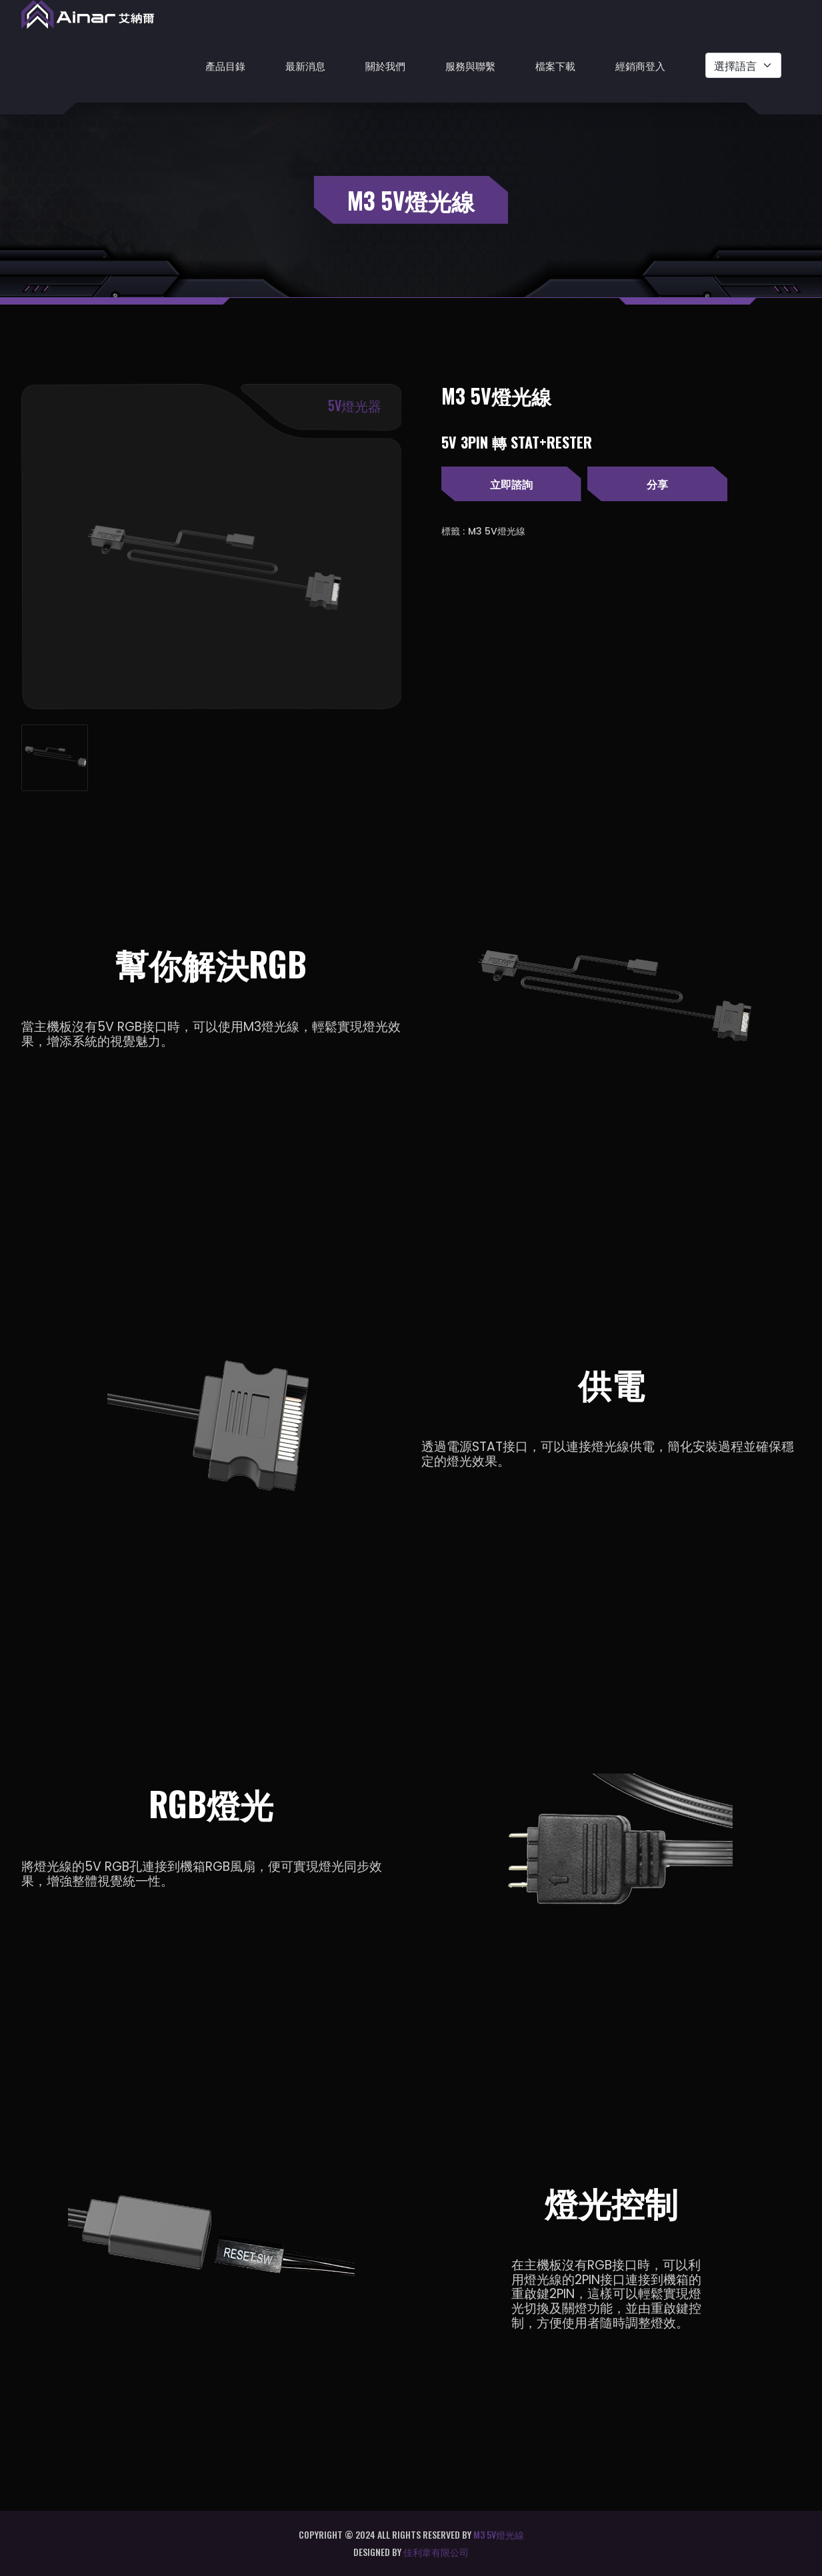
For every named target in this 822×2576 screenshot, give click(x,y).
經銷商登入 (640, 65)
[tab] (54, 757)
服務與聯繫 (470, 65)
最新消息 (305, 65)
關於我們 (385, 65)
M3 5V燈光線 (496, 531)
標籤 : (453, 531)
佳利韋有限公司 (436, 2552)
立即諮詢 (511, 484)
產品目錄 (225, 65)
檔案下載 (555, 65)
